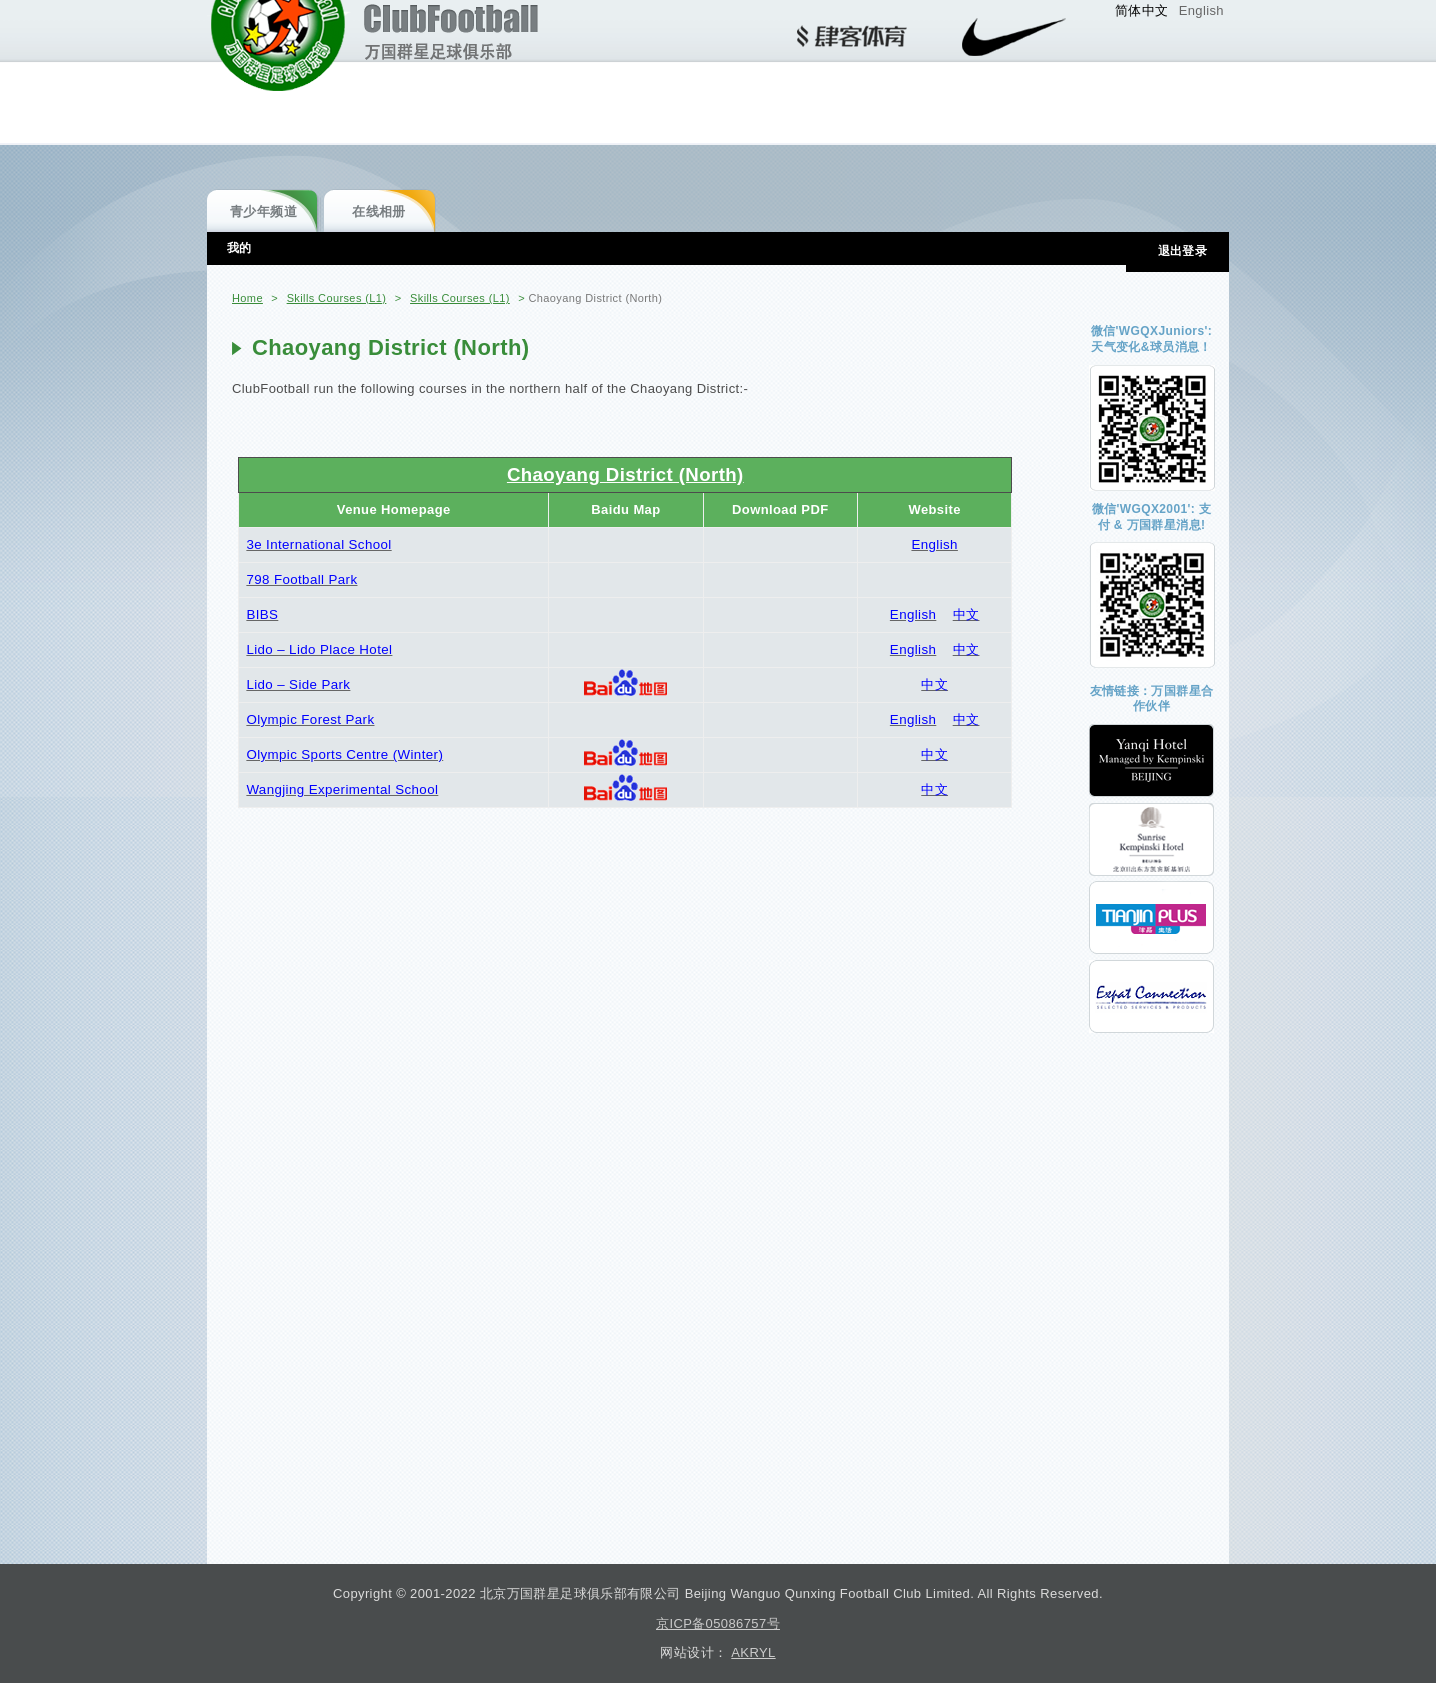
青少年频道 (263, 211)
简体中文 (1142, 10)
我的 (239, 248)
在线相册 (379, 211)
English (1201, 10)
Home (247, 298)
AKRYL (753, 1652)
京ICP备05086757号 (718, 1623)
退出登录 (1183, 251)
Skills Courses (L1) (337, 298)
